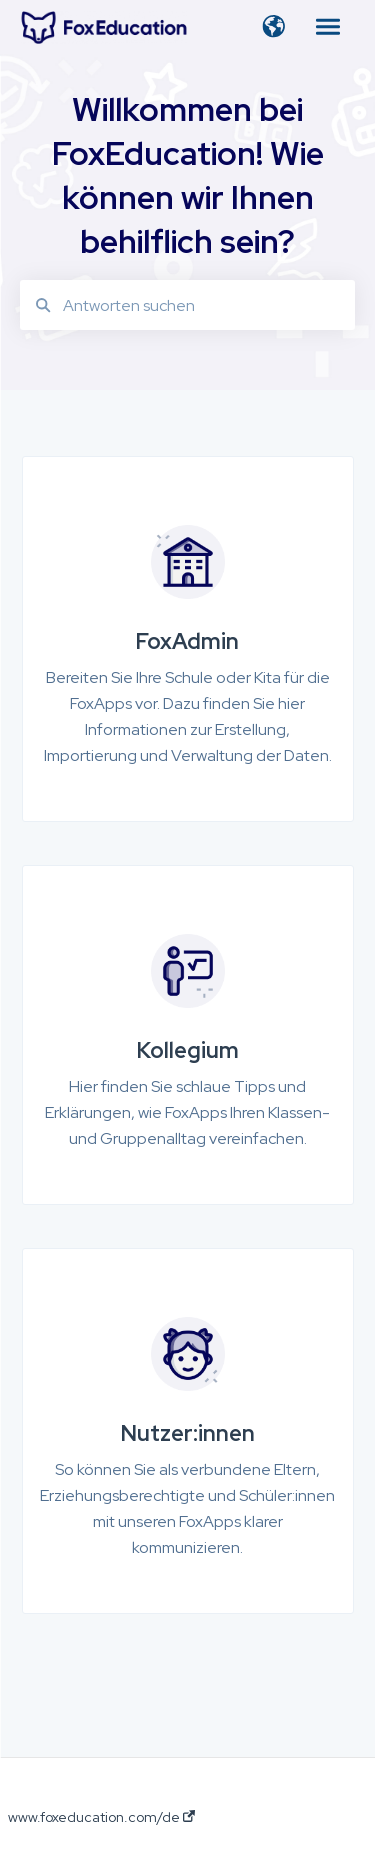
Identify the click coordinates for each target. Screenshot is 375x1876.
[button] (273, 28)
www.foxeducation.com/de (101, 1817)
